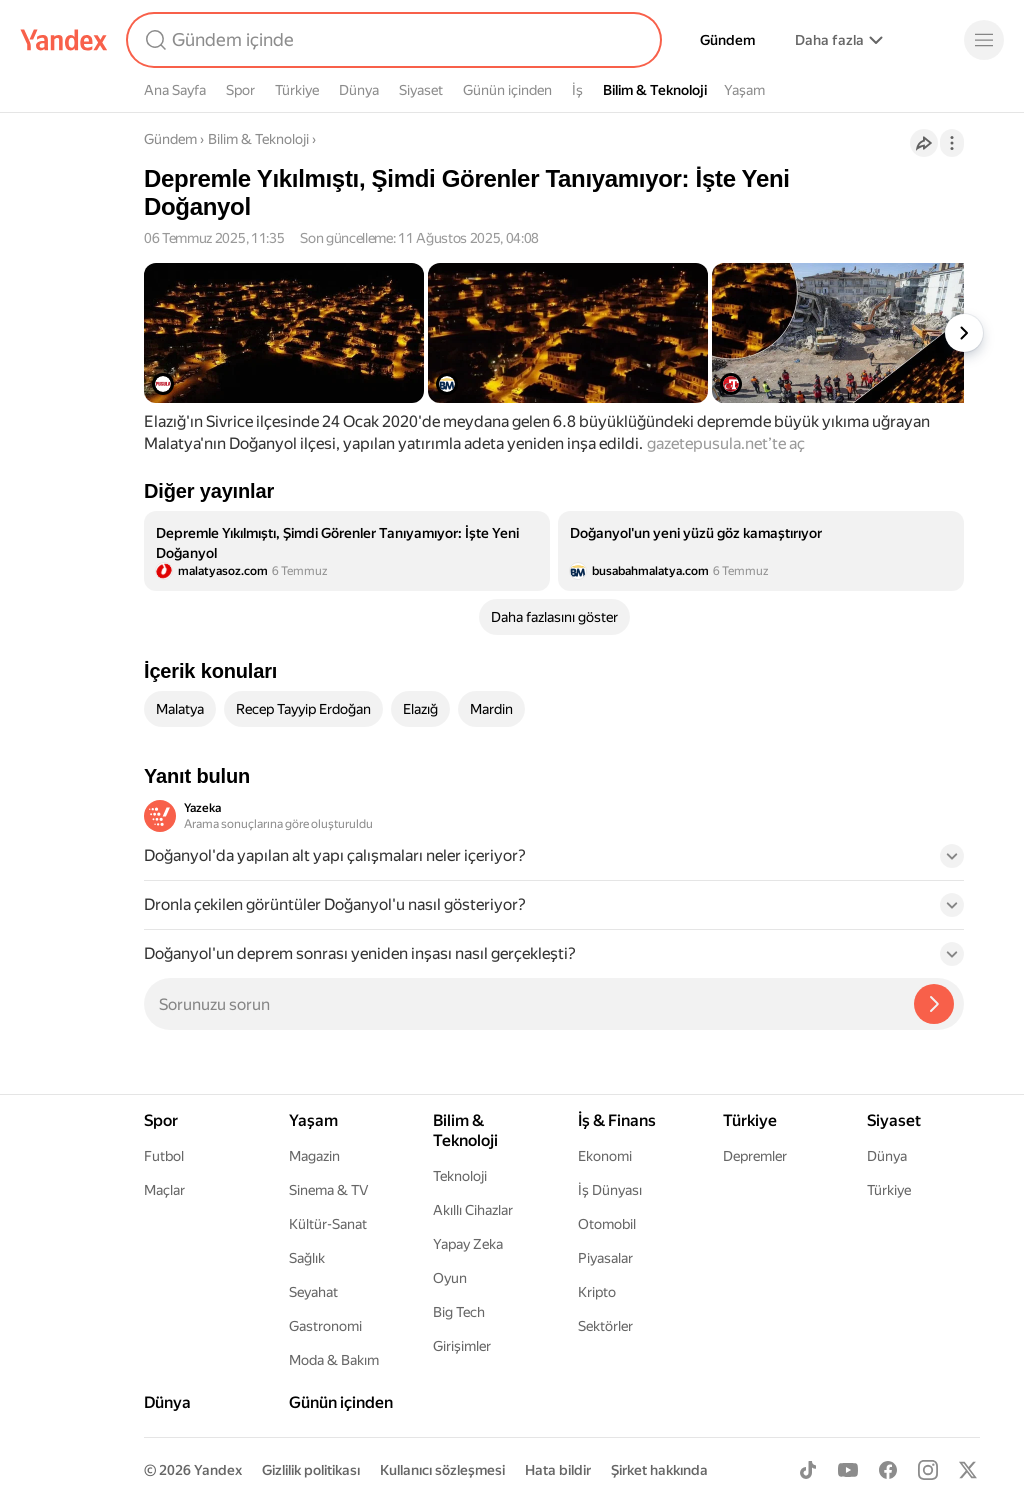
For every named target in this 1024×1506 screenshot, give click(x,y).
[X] (968, 1470)
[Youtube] (848, 1470)
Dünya (359, 90)
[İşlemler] (952, 143)
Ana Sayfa (175, 90)
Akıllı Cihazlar (473, 1210)
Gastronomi (325, 1326)
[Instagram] (928, 1470)
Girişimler (462, 1346)
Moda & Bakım (334, 1360)
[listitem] (347, 551)
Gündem (727, 40)
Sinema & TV (328, 1190)
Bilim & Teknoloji (655, 90)
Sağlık (307, 1258)
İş (577, 90)
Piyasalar (605, 1258)
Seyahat (313, 1292)
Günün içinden (507, 90)
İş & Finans (617, 1120)
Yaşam (744, 90)
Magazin (314, 1156)
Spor (240, 90)
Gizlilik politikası (311, 1470)
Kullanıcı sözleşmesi (442, 1470)
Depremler (755, 1156)
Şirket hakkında (659, 1470)
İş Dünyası (610, 1190)
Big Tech (459, 1312)
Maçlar (164, 1190)
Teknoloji (460, 1176)
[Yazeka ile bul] (934, 1004)
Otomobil (607, 1224)
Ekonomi (605, 1156)
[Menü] (984, 40)
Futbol (164, 1156)
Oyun (450, 1278)
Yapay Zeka (468, 1244)
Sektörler (605, 1326)
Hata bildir (558, 1470)
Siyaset (421, 90)
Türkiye (297, 90)
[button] (554, 862)
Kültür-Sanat (328, 1224)
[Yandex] (64, 40)
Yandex (218, 1470)
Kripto (597, 1292)
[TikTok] (808, 1470)
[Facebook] (888, 1470)
